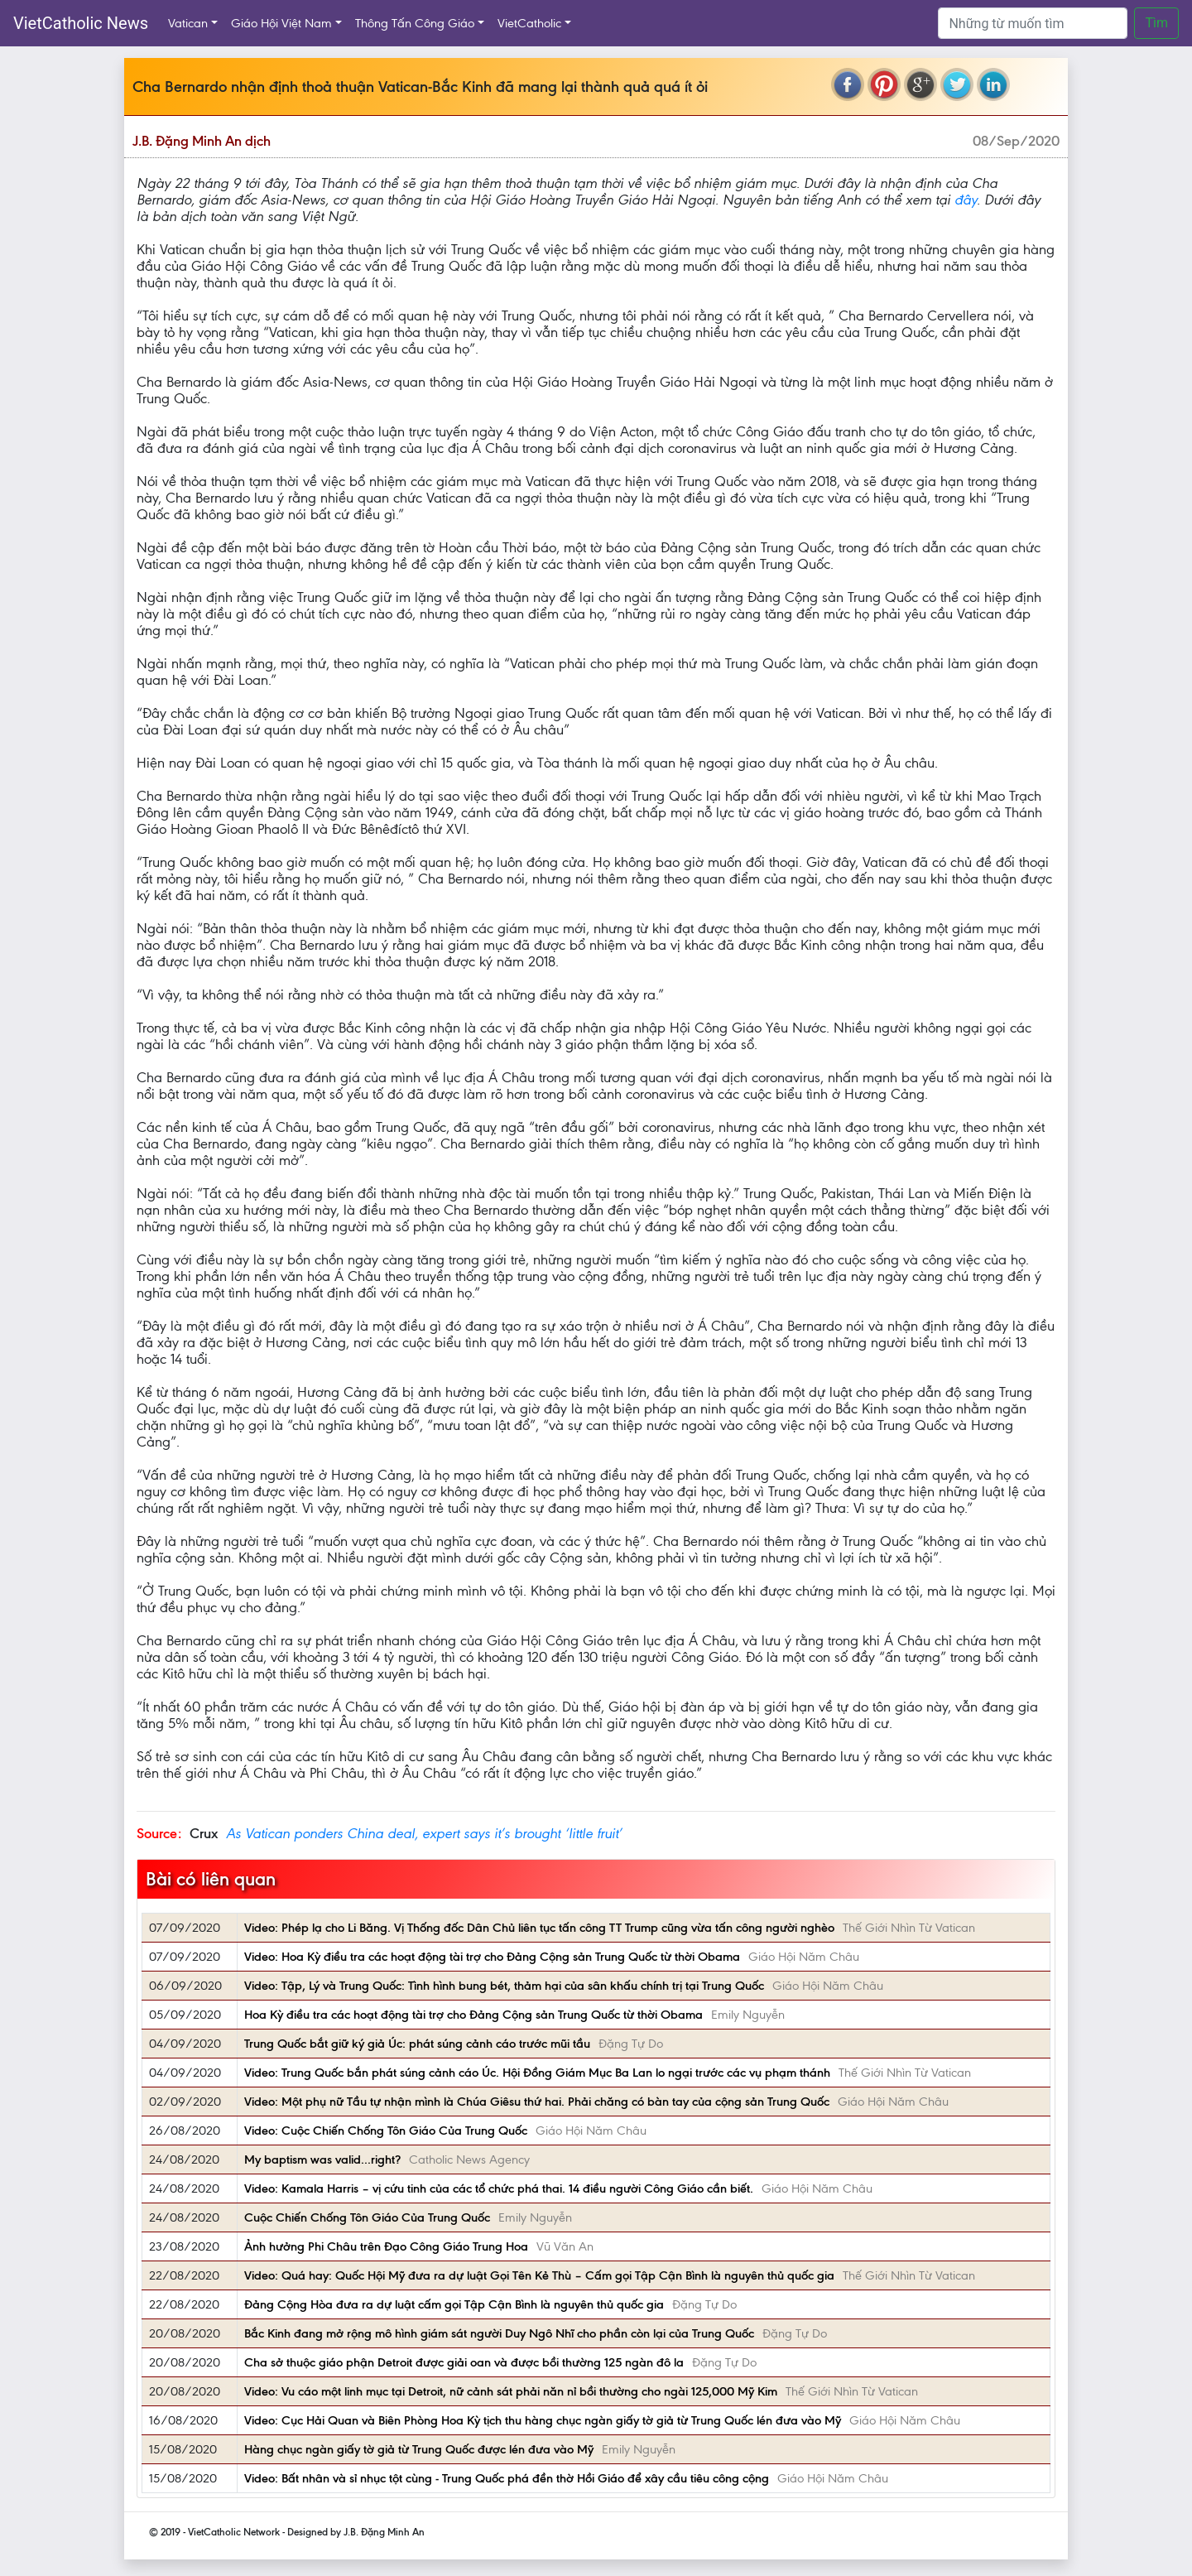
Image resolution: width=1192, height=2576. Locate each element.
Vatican (188, 23)
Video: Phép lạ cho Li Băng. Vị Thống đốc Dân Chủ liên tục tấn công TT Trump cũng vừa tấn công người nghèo (539, 1927)
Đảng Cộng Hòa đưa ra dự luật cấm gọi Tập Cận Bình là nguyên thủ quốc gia (454, 2304)
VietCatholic (529, 23)
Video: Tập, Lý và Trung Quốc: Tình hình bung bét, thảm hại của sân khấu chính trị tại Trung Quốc (504, 1985)
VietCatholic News (80, 23)
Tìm (1156, 23)
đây (965, 199)
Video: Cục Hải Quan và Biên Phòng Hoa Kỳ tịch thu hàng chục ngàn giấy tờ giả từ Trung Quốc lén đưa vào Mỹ (542, 2420)
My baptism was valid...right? (322, 2159)
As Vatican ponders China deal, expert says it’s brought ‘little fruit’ (424, 1833)
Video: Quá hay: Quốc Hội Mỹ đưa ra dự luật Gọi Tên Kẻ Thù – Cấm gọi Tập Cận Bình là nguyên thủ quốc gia (539, 2275)
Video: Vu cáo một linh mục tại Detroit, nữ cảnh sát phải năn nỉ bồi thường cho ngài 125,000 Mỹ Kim (510, 2391)
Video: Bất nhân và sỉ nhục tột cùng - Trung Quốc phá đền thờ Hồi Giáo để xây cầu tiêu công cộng (506, 2478)
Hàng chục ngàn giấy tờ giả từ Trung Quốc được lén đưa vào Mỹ (419, 2449)
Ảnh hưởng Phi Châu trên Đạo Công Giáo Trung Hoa (386, 2246)
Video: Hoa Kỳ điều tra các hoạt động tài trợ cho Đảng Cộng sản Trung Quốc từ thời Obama (492, 1956)
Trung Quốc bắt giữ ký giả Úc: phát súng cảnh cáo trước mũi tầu (417, 2043)
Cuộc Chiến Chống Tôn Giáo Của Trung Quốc (367, 2217)
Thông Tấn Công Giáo (414, 23)
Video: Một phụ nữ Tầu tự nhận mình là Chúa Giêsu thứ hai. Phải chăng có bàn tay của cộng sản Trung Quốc (536, 2101)
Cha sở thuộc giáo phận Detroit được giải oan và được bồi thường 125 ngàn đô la (464, 2362)
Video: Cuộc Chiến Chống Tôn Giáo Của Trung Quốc (385, 2130)
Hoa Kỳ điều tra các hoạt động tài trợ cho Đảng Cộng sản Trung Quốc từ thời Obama (473, 2014)
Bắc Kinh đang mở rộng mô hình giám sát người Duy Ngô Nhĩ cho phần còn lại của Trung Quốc (499, 2333)
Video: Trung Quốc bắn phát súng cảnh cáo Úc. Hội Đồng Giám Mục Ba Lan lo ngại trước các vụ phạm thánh (537, 2072)
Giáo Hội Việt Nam (281, 23)
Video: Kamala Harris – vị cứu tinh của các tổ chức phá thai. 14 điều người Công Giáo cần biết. (498, 2188)
